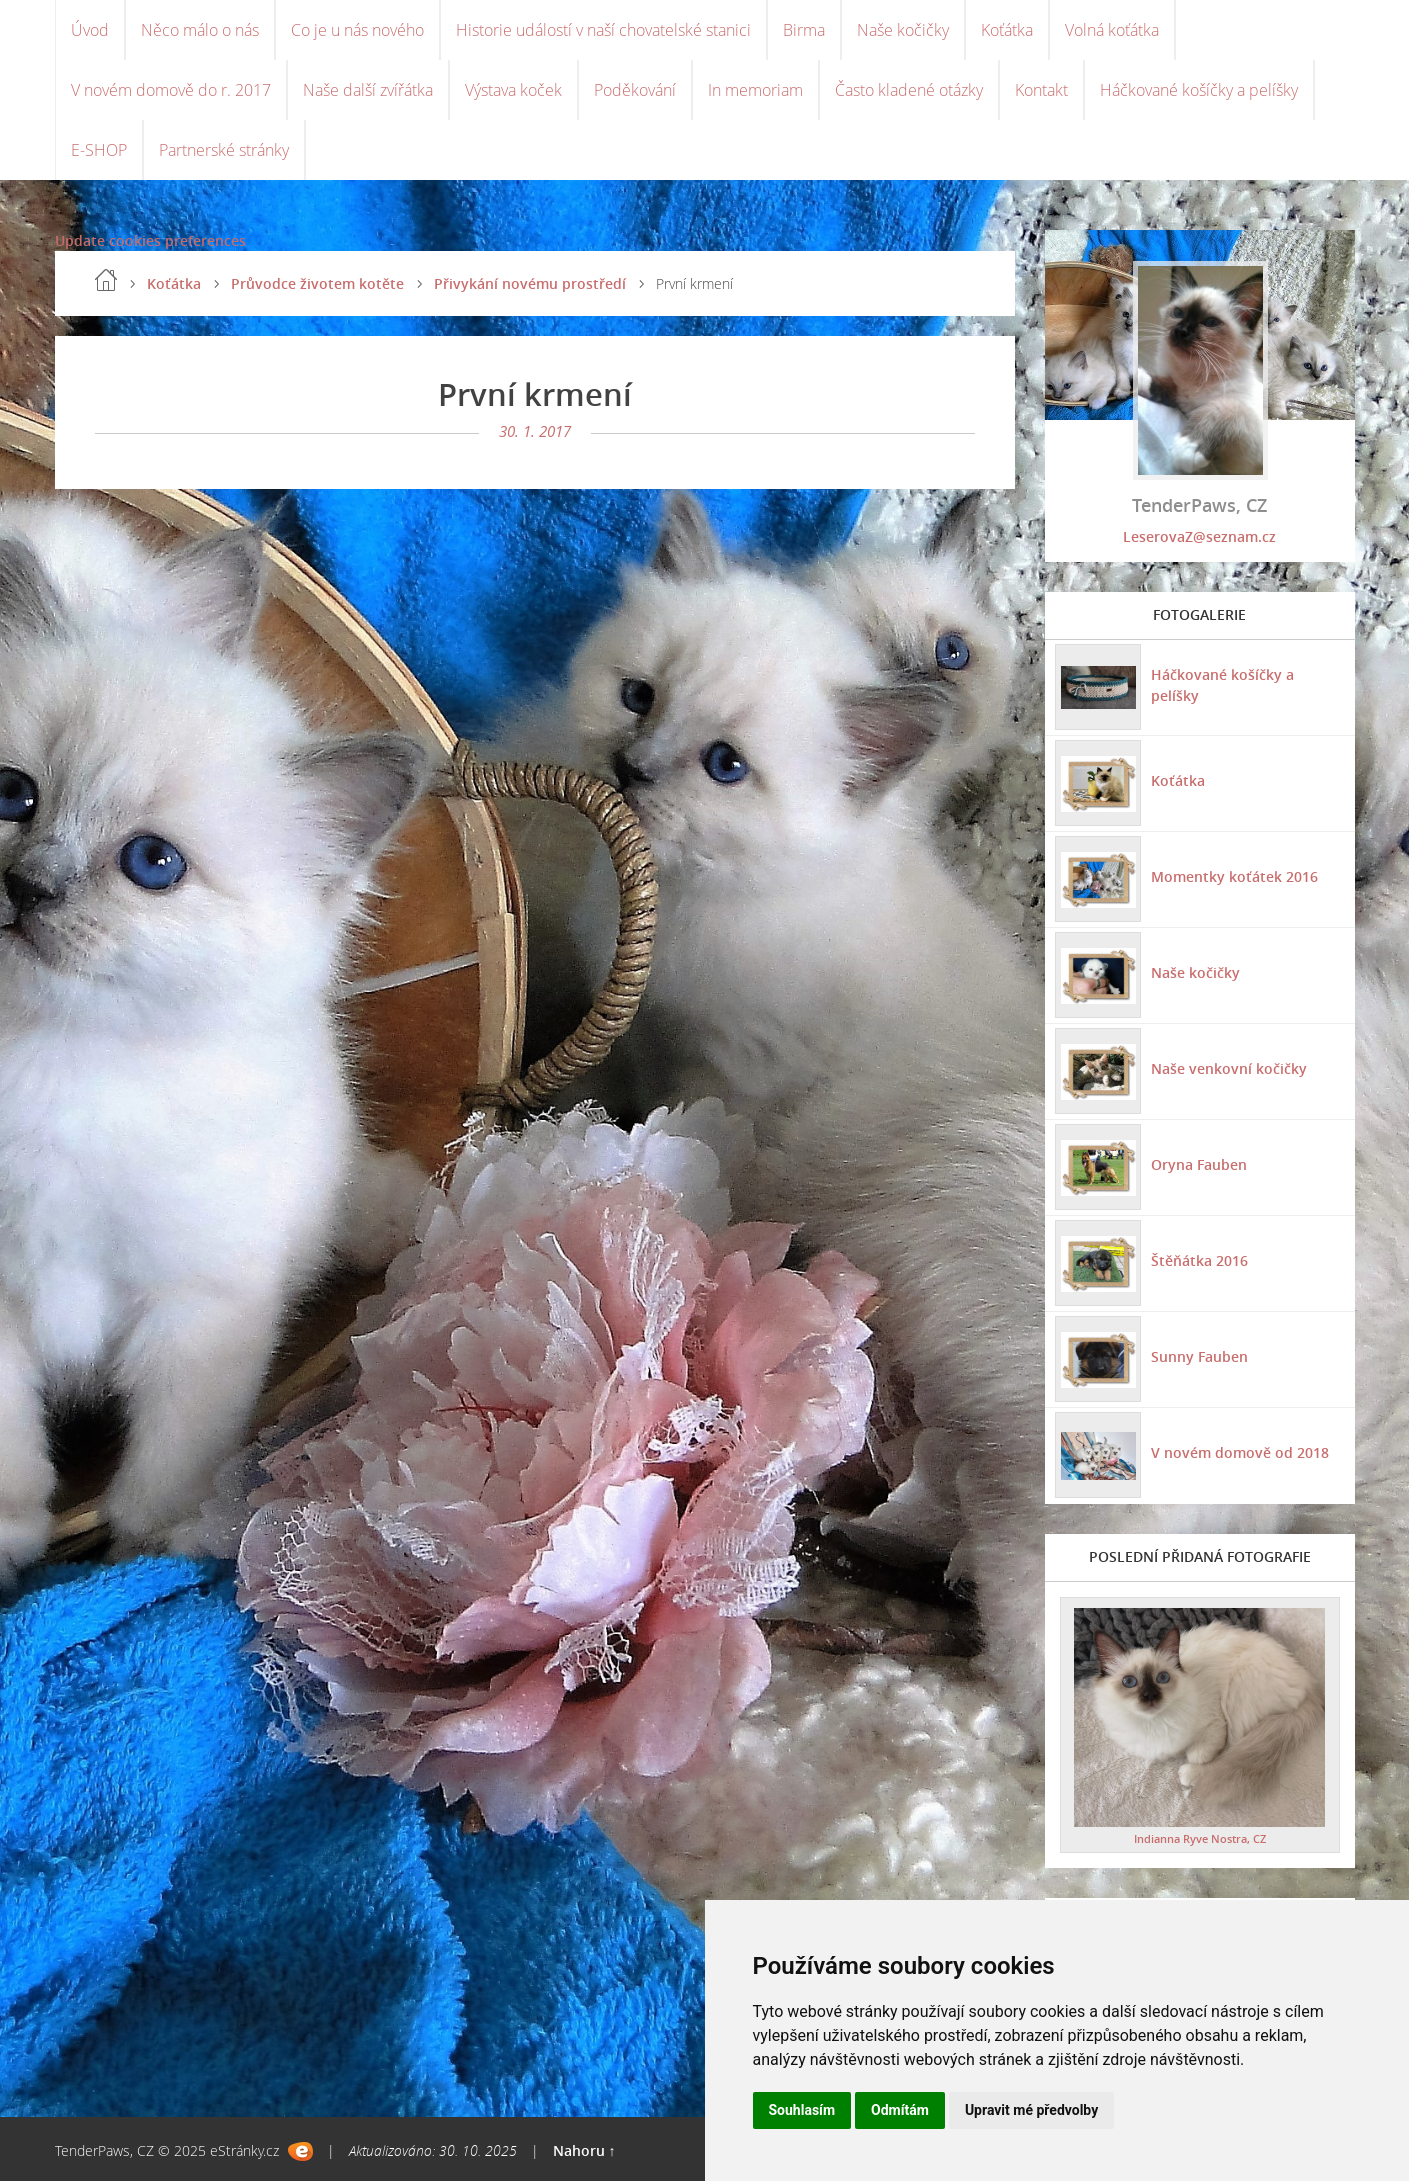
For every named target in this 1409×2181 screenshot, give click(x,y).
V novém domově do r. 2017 (171, 90)
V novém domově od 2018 (1240, 1452)
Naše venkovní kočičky (1229, 1068)
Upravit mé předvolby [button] (1031, 2110)
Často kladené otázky (909, 90)
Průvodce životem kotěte (317, 283)
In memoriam (755, 90)
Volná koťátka (1112, 30)
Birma (804, 30)
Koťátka (1007, 30)
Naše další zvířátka (368, 90)
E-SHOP (99, 150)
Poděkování (635, 90)
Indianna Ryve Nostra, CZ (1200, 1838)
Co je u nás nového (357, 30)
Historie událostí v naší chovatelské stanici (603, 30)
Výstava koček (513, 90)
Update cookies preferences (150, 240)
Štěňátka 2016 (1199, 1260)
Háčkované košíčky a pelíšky (1199, 90)
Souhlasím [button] (802, 2110)
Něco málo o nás (200, 30)
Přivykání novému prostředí (530, 283)
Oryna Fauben (1199, 1164)
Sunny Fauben (1199, 1356)
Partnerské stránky (224, 150)
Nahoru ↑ (584, 2150)
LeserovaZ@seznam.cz (1199, 536)
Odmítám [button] (900, 2110)
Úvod (90, 30)
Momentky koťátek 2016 (1234, 876)
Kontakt (1041, 90)
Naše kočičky (903, 30)
